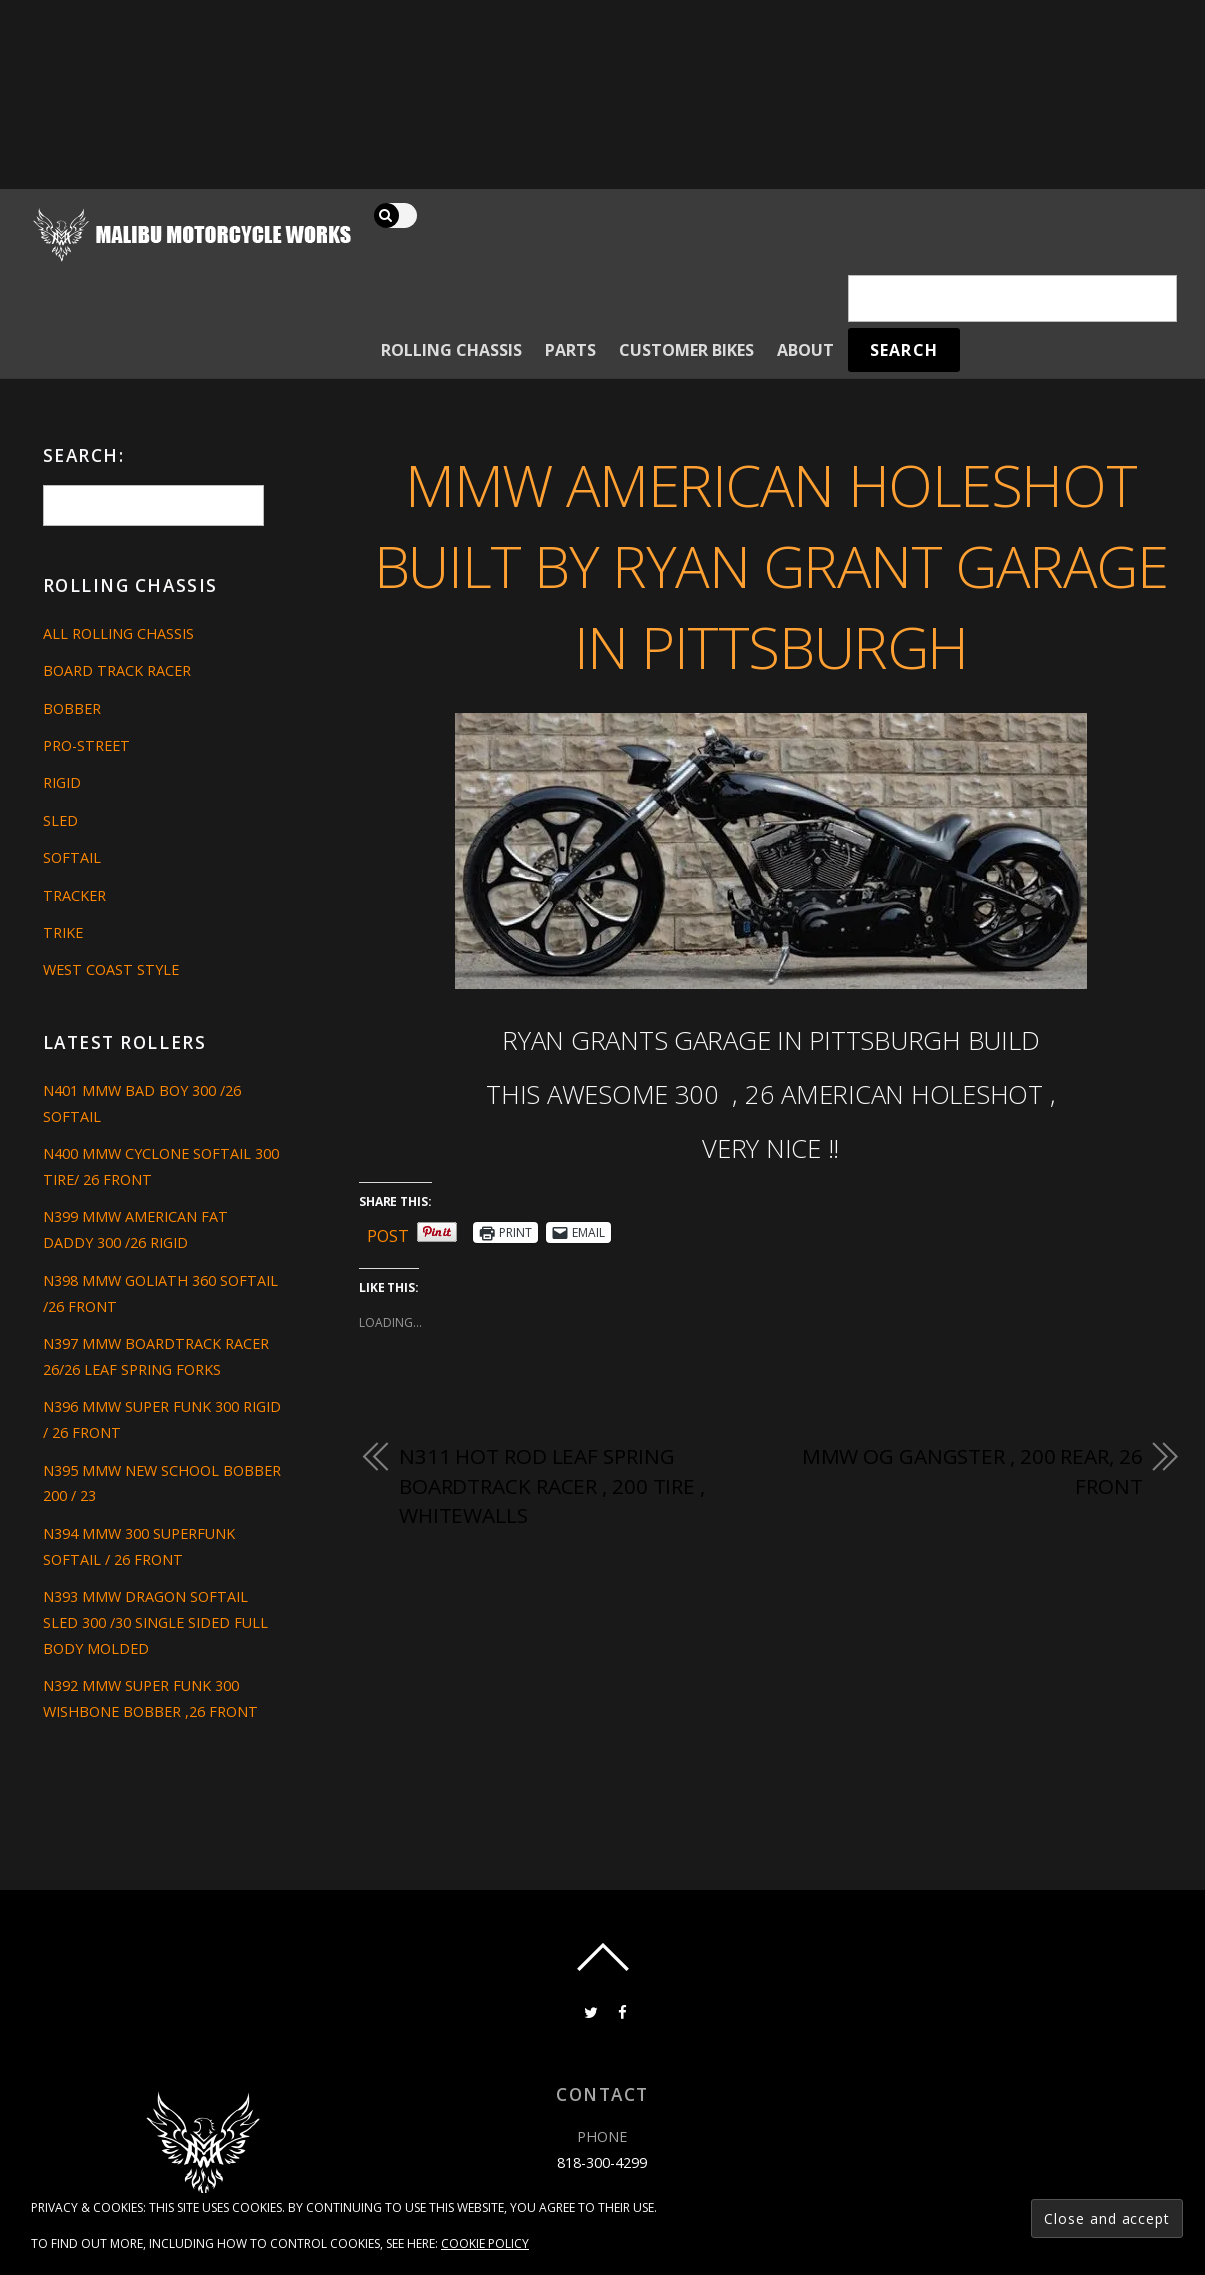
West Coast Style (111, 969)
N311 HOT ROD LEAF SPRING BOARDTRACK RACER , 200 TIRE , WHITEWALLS (552, 1485)
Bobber (72, 708)
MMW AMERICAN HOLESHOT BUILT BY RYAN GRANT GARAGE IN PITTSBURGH (771, 565)
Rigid (62, 782)
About (805, 350)
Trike (63, 932)
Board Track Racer (117, 670)
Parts (570, 350)
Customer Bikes (686, 350)
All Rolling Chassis (118, 633)
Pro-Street (86, 745)
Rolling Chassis (451, 350)
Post (388, 1232)
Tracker (74, 895)
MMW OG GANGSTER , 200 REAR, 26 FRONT (972, 1471)
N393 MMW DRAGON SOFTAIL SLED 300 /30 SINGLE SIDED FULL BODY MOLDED (155, 1622)
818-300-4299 (602, 2162)
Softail (72, 857)
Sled (60, 820)
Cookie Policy (485, 2243)
